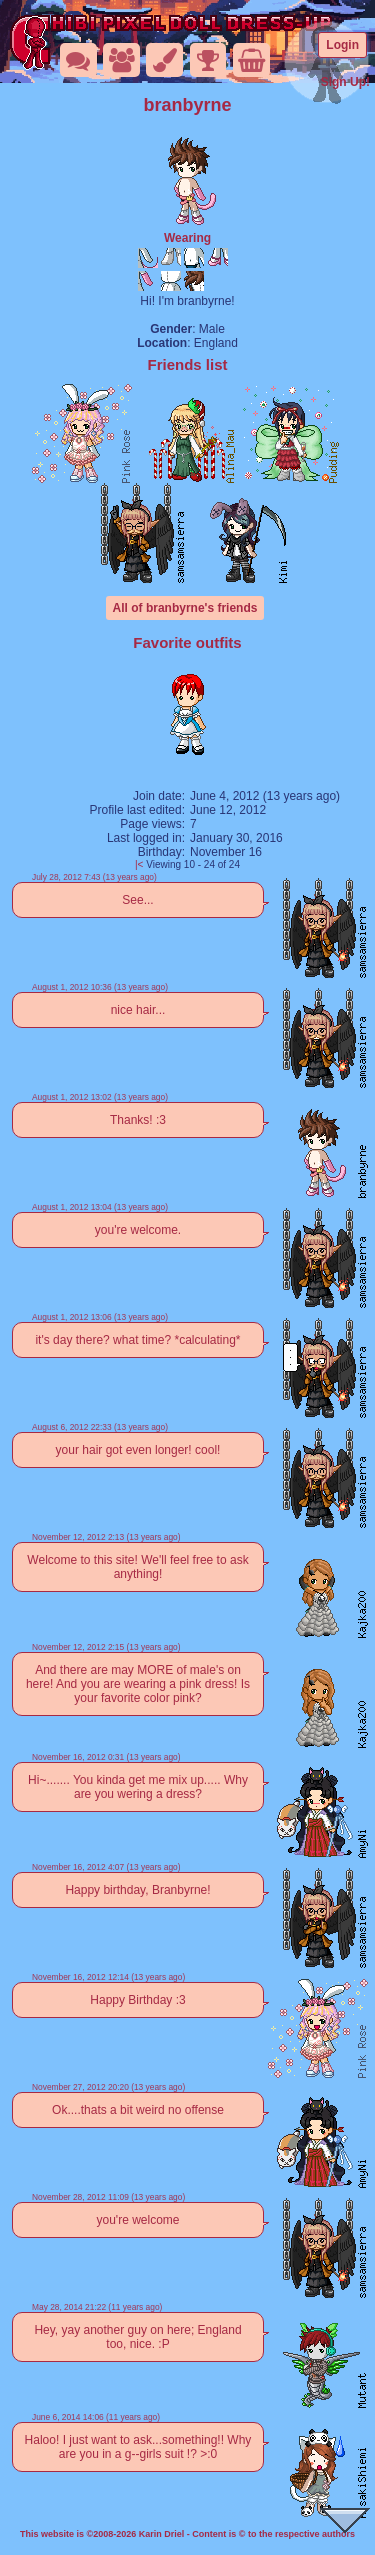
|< (139, 864)
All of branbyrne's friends (185, 608)
